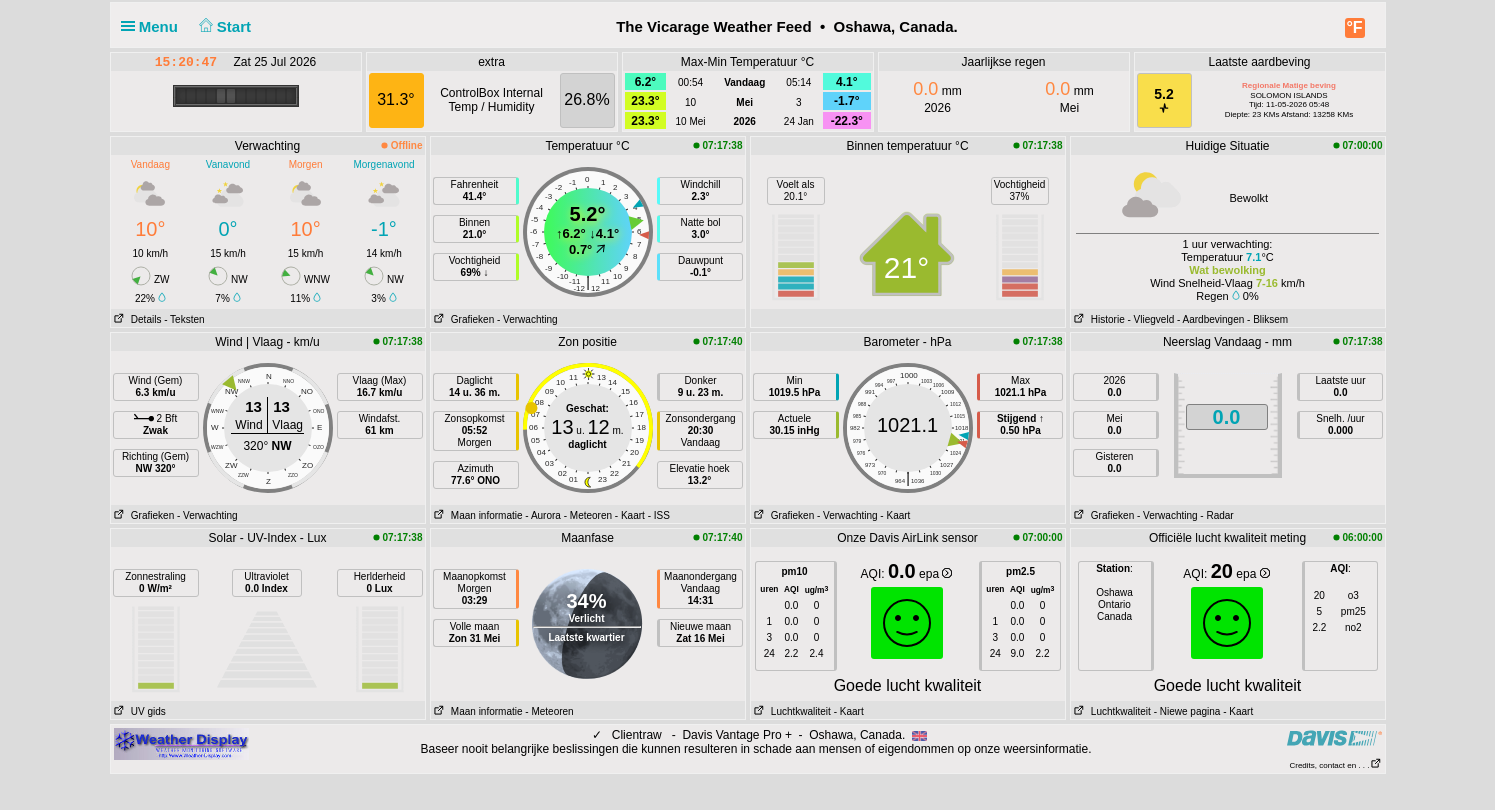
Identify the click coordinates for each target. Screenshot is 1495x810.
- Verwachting (527, 319)
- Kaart (630, 515)
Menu (154, 26)
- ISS (659, 515)
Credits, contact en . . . (1335, 765)
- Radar (1216, 515)
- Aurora (543, 515)
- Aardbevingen (1210, 319)
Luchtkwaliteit (791, 711)
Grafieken (463, 319)
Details (136, 319)
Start (222, 26)
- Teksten (184, 319)
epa (935, 574)
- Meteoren (588, 515)
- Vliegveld (1151, 319)
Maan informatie (477, 515)
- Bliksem (1267, 319)
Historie (1098, 319)
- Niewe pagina (1187, 711)
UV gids (138, 711)
